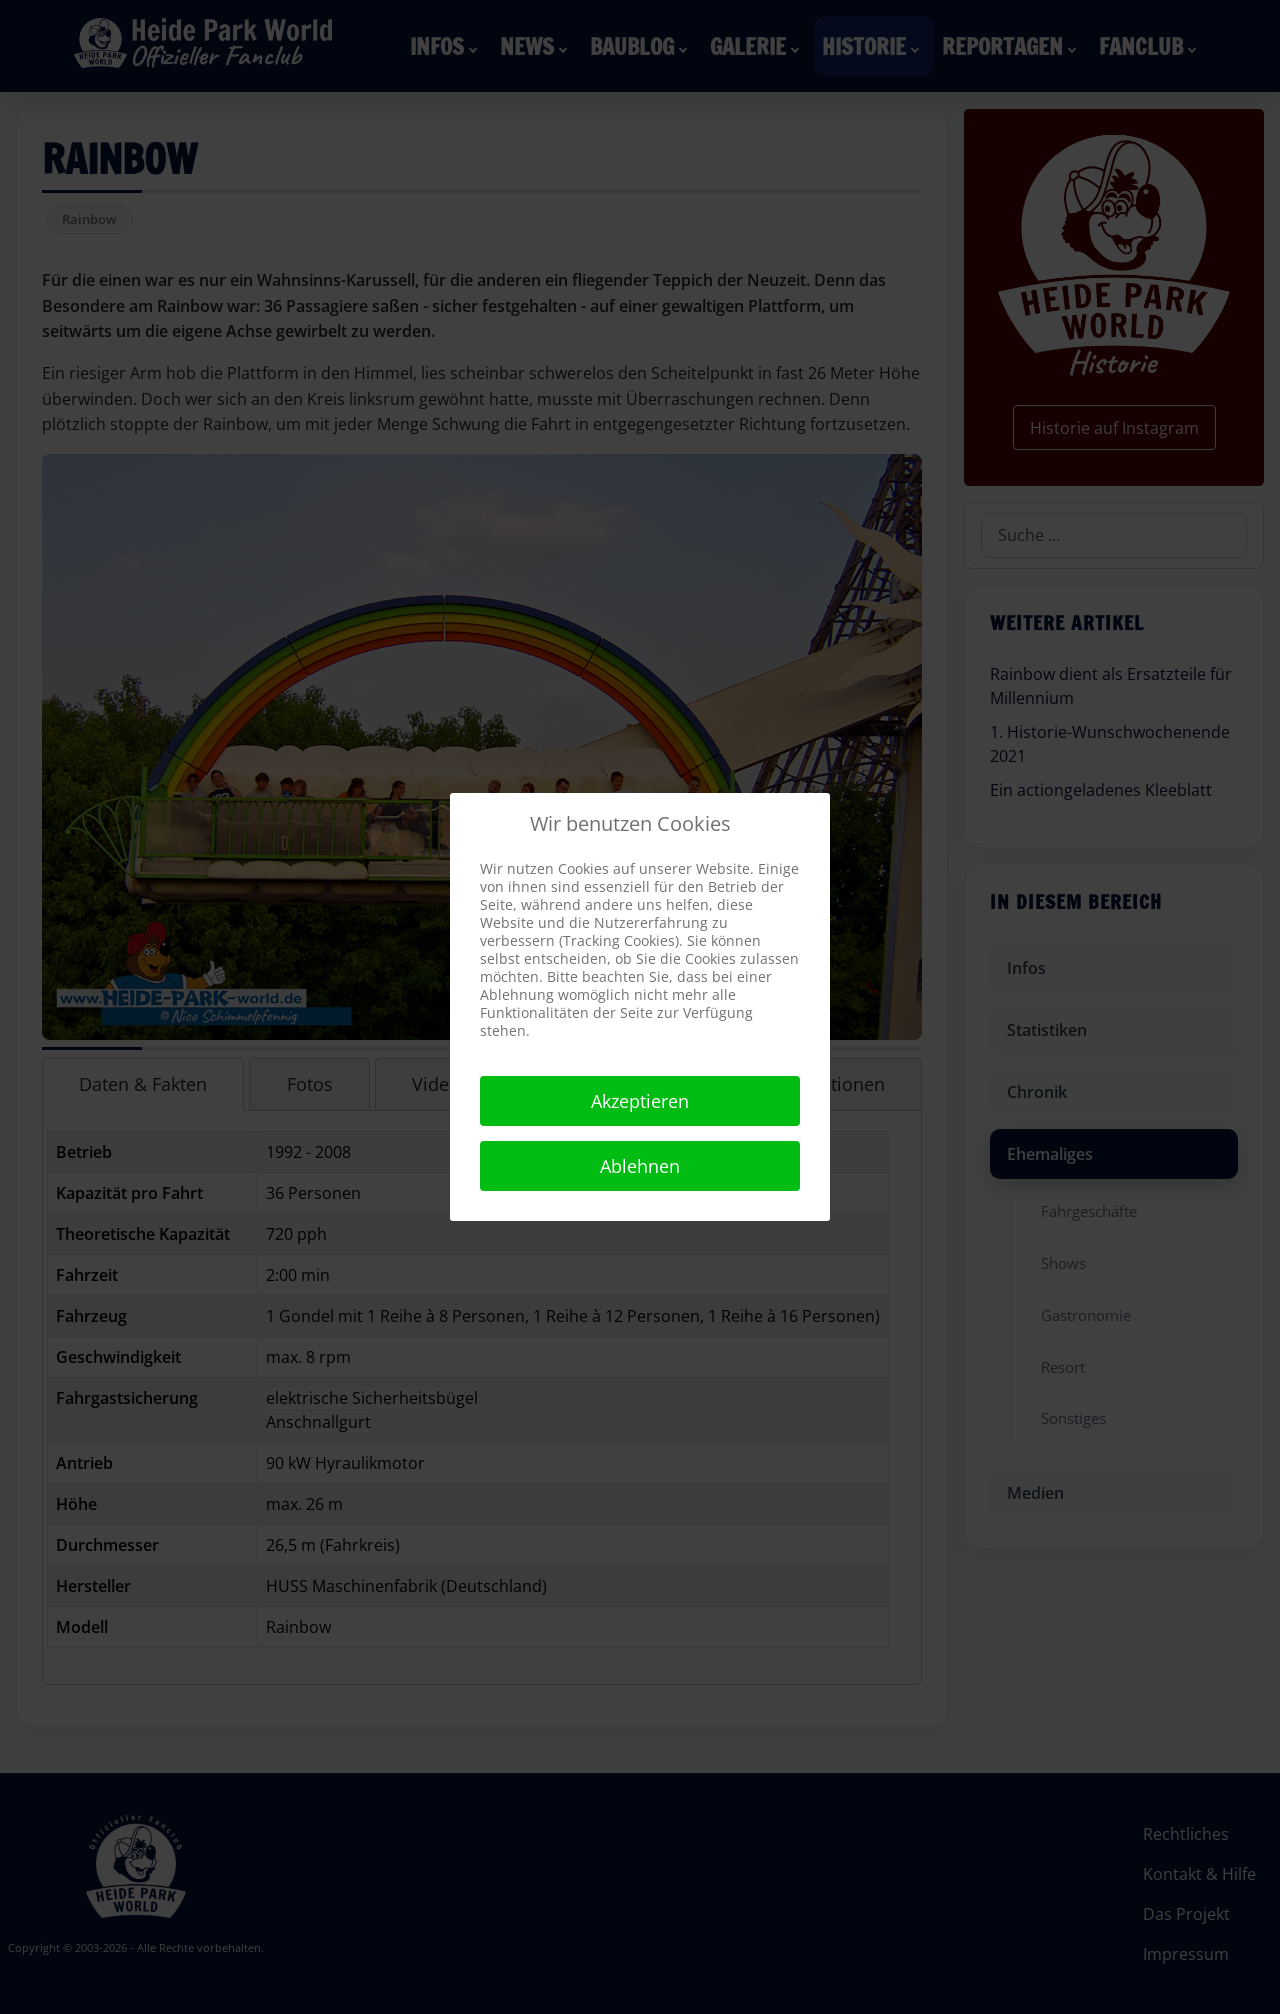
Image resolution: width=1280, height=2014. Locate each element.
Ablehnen (640, 1166)
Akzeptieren (640, 1101)
